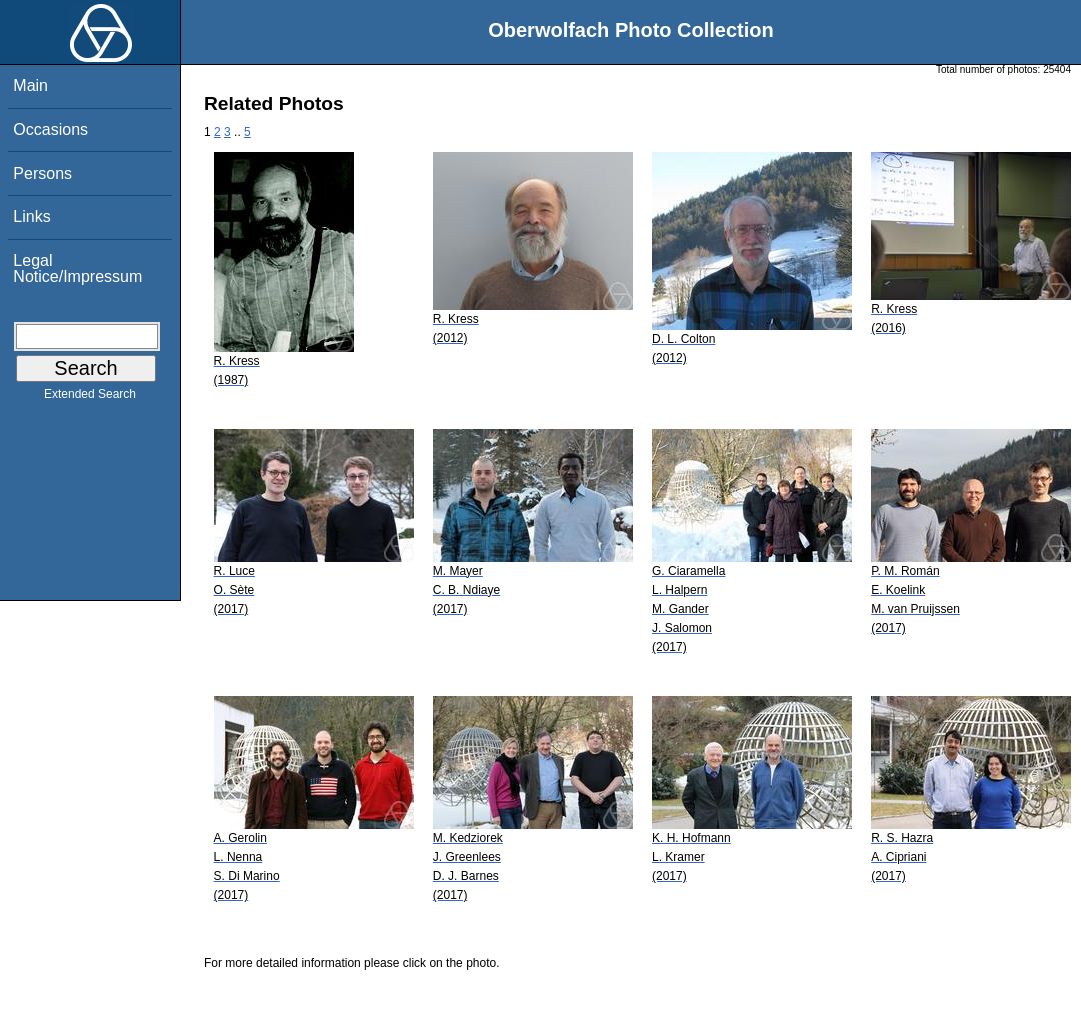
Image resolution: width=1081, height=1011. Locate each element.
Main (30, 85)
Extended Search (90, 398)
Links (31, 216)
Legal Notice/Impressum (77, 268)
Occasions (50, 129)
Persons (42, 173)
